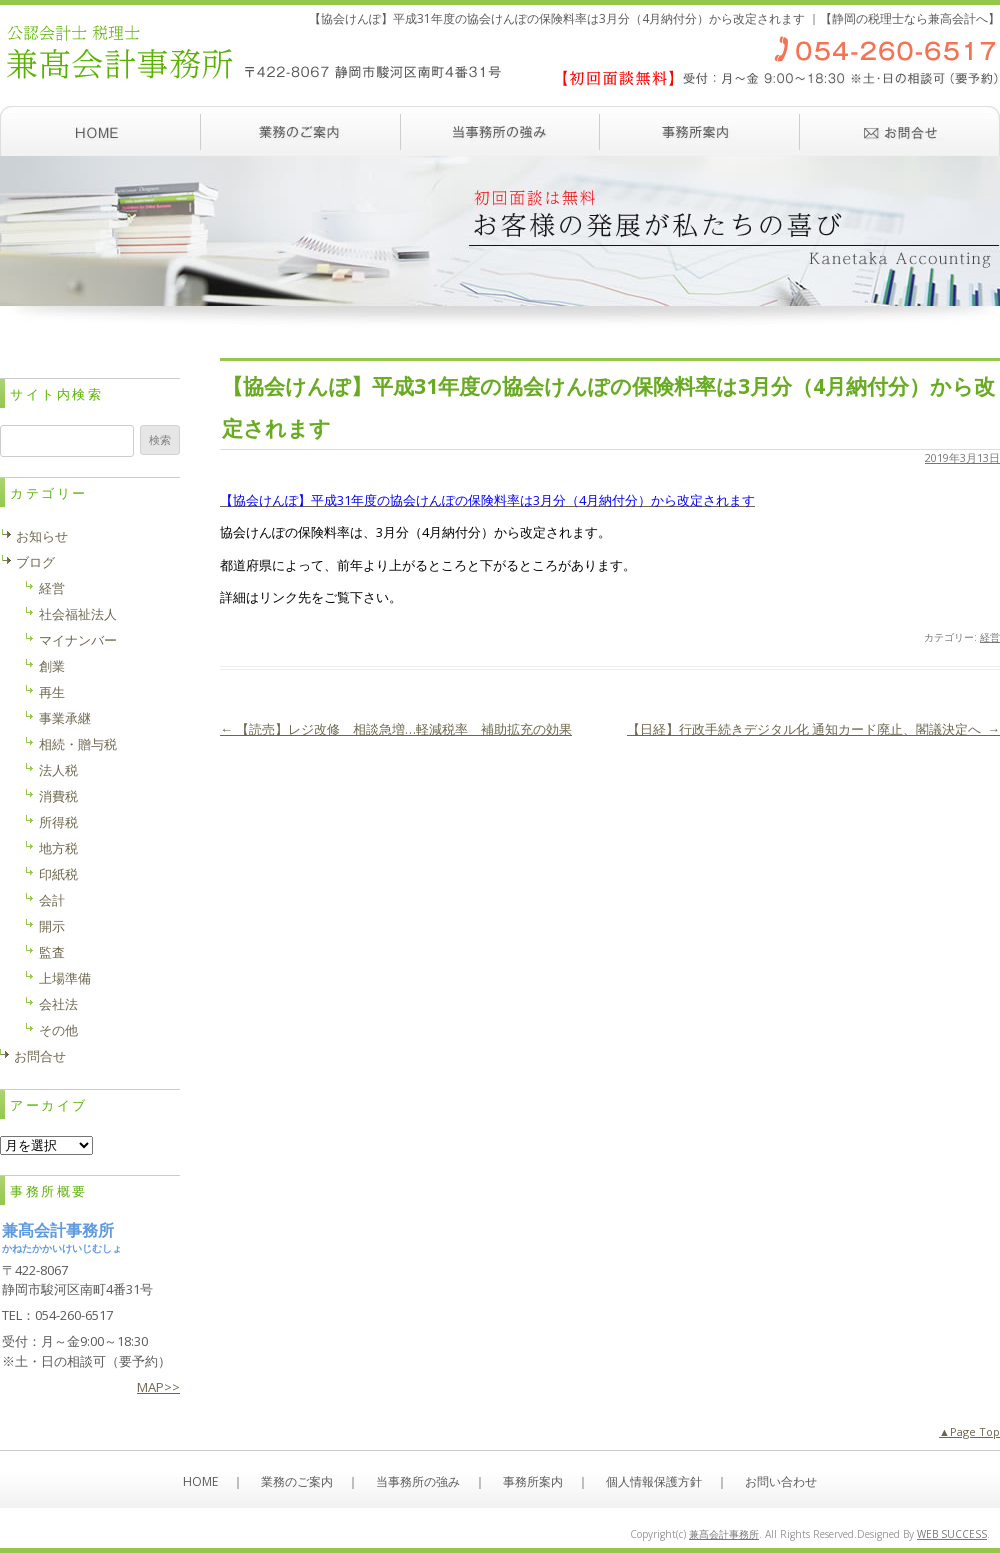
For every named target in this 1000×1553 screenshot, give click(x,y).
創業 (52, 666)
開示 (52, 926)
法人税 (58, 770)
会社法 (58, 1004)
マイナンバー (78, 640)
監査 (52, 952)
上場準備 (65, 978)
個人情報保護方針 (654, 1481)
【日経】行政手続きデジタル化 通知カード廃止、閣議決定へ (813, 729)
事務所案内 (700, 131)
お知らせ (42, 536)
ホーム (100, 131)
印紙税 (58, 874)
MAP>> (158, 1387)
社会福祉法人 (78, 614)
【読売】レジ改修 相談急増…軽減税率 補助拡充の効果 (396, 729)
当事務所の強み (500, 131)
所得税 (58, 822)
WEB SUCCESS (952, 1534)
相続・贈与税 (78, 744)
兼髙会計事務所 (724, 1534)
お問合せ (40, 1056)
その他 (58, 1030)
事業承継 (65, 718)
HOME (200, 1481)
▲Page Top (969, 1431)
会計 (52, 900)
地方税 (58, 848)
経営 (990, 637)
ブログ (35, 562)
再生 (52, 692)
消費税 (58, 796)
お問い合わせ (900, 131)
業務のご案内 (300, 131)
